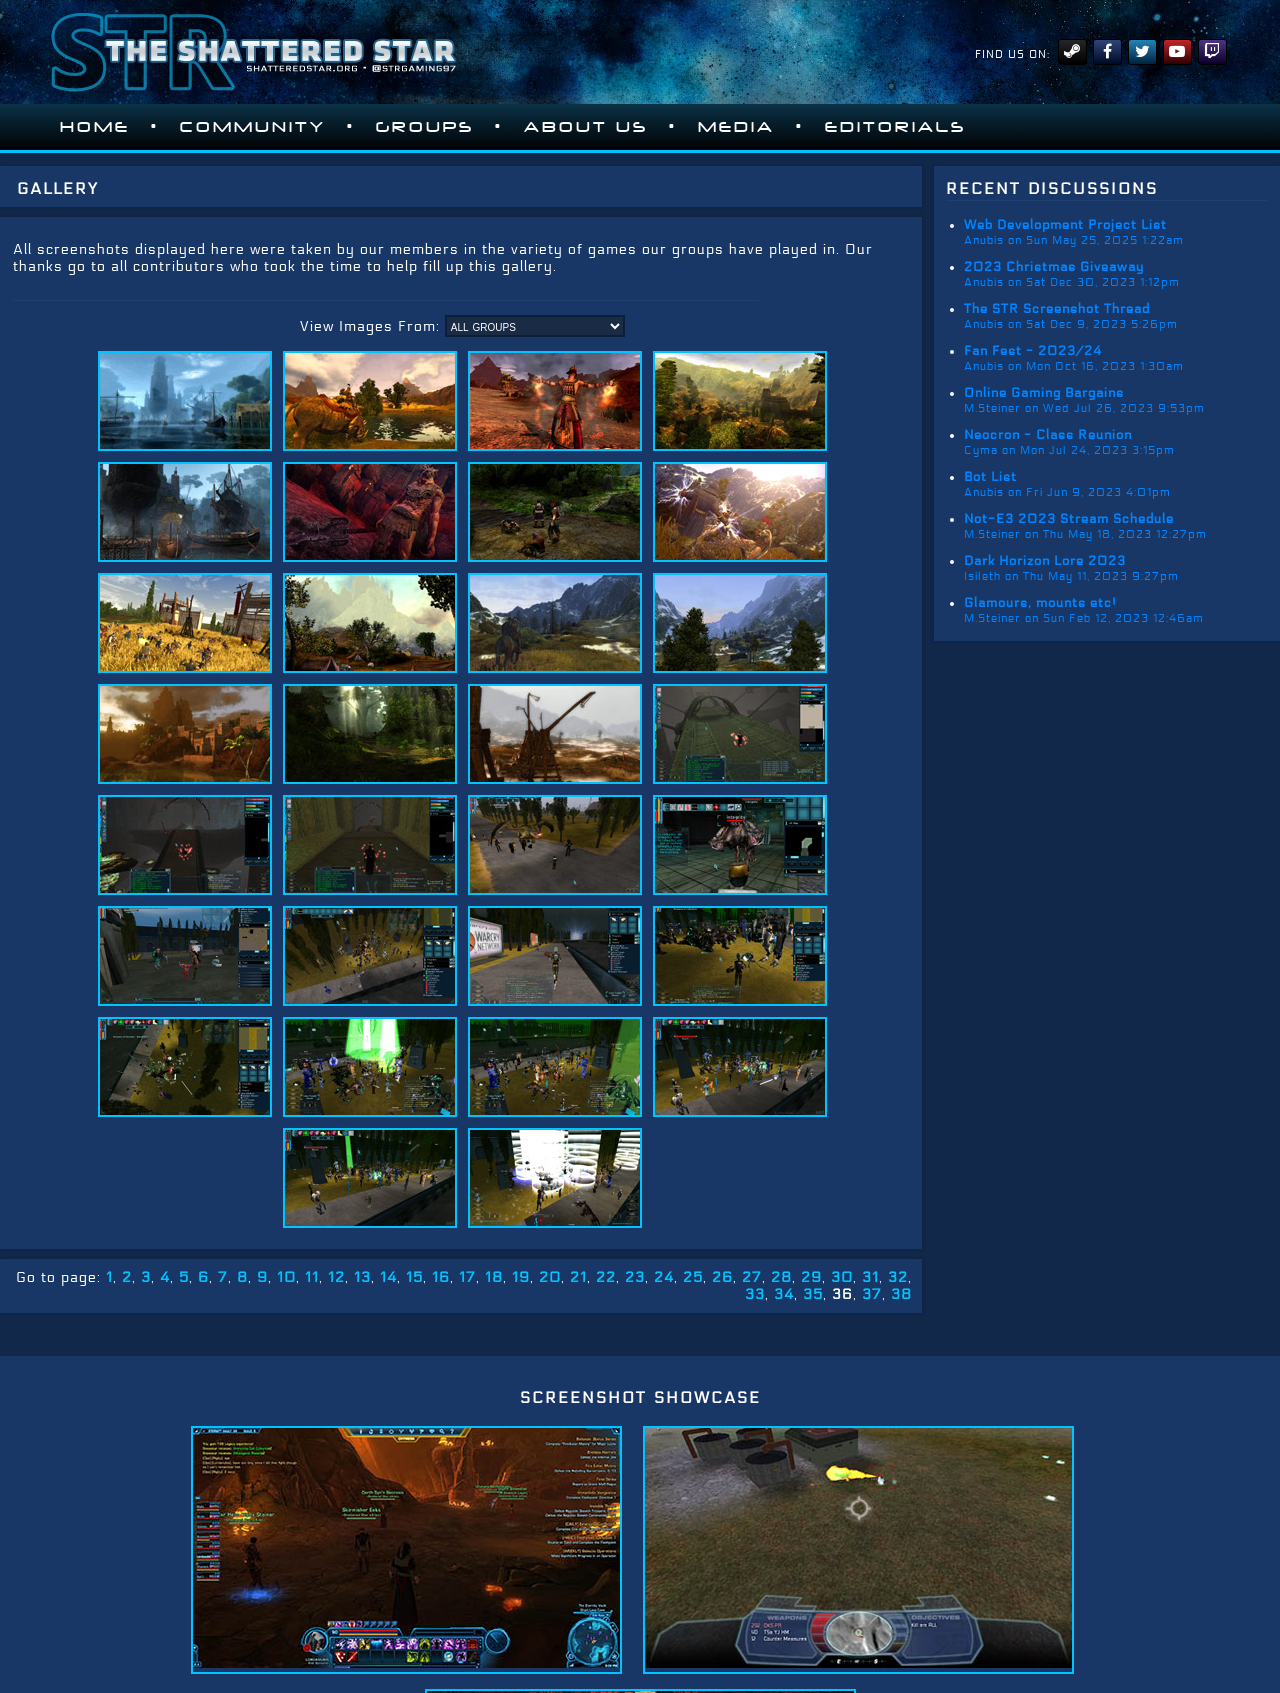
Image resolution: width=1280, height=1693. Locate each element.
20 (550, 1277)
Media (736, 127)
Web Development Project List (1065, 225)
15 (414, 1277)
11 (312, 1277)
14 (388, 1277)
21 (578, 1277)
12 (336, 1277)
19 (521, 1277)
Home (95, 127)
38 (901, 1294)
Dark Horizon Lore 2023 (1045, 561)
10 (286, 1277)
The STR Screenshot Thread (1057, 309)
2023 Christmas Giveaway (1054, 267)
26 (722, 1277)
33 (755, 1294)
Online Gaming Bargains (1044, 393)
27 (752, 1277)
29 (811, 1277)
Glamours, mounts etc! (1040, 603)
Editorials (895, 127)
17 (467, 1277)
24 (664, 1277)
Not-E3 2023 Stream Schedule (1069, 519)
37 (872, 1294)
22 (606, 1277)
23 (635, 1277)
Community (253, 127)
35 (813, 1294)
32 (898, 1277)
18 (494, 1277)
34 (784, 1294)
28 (781, 1277)
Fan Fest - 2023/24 (1033, 351)
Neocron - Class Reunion (1048, 435)
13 (362, 1277)
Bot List (990, 477)
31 (870, 1277)
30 (842, 1277)
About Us (586, 127)
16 (441, 1277)
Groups (425, 127)
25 (693, 1277)
